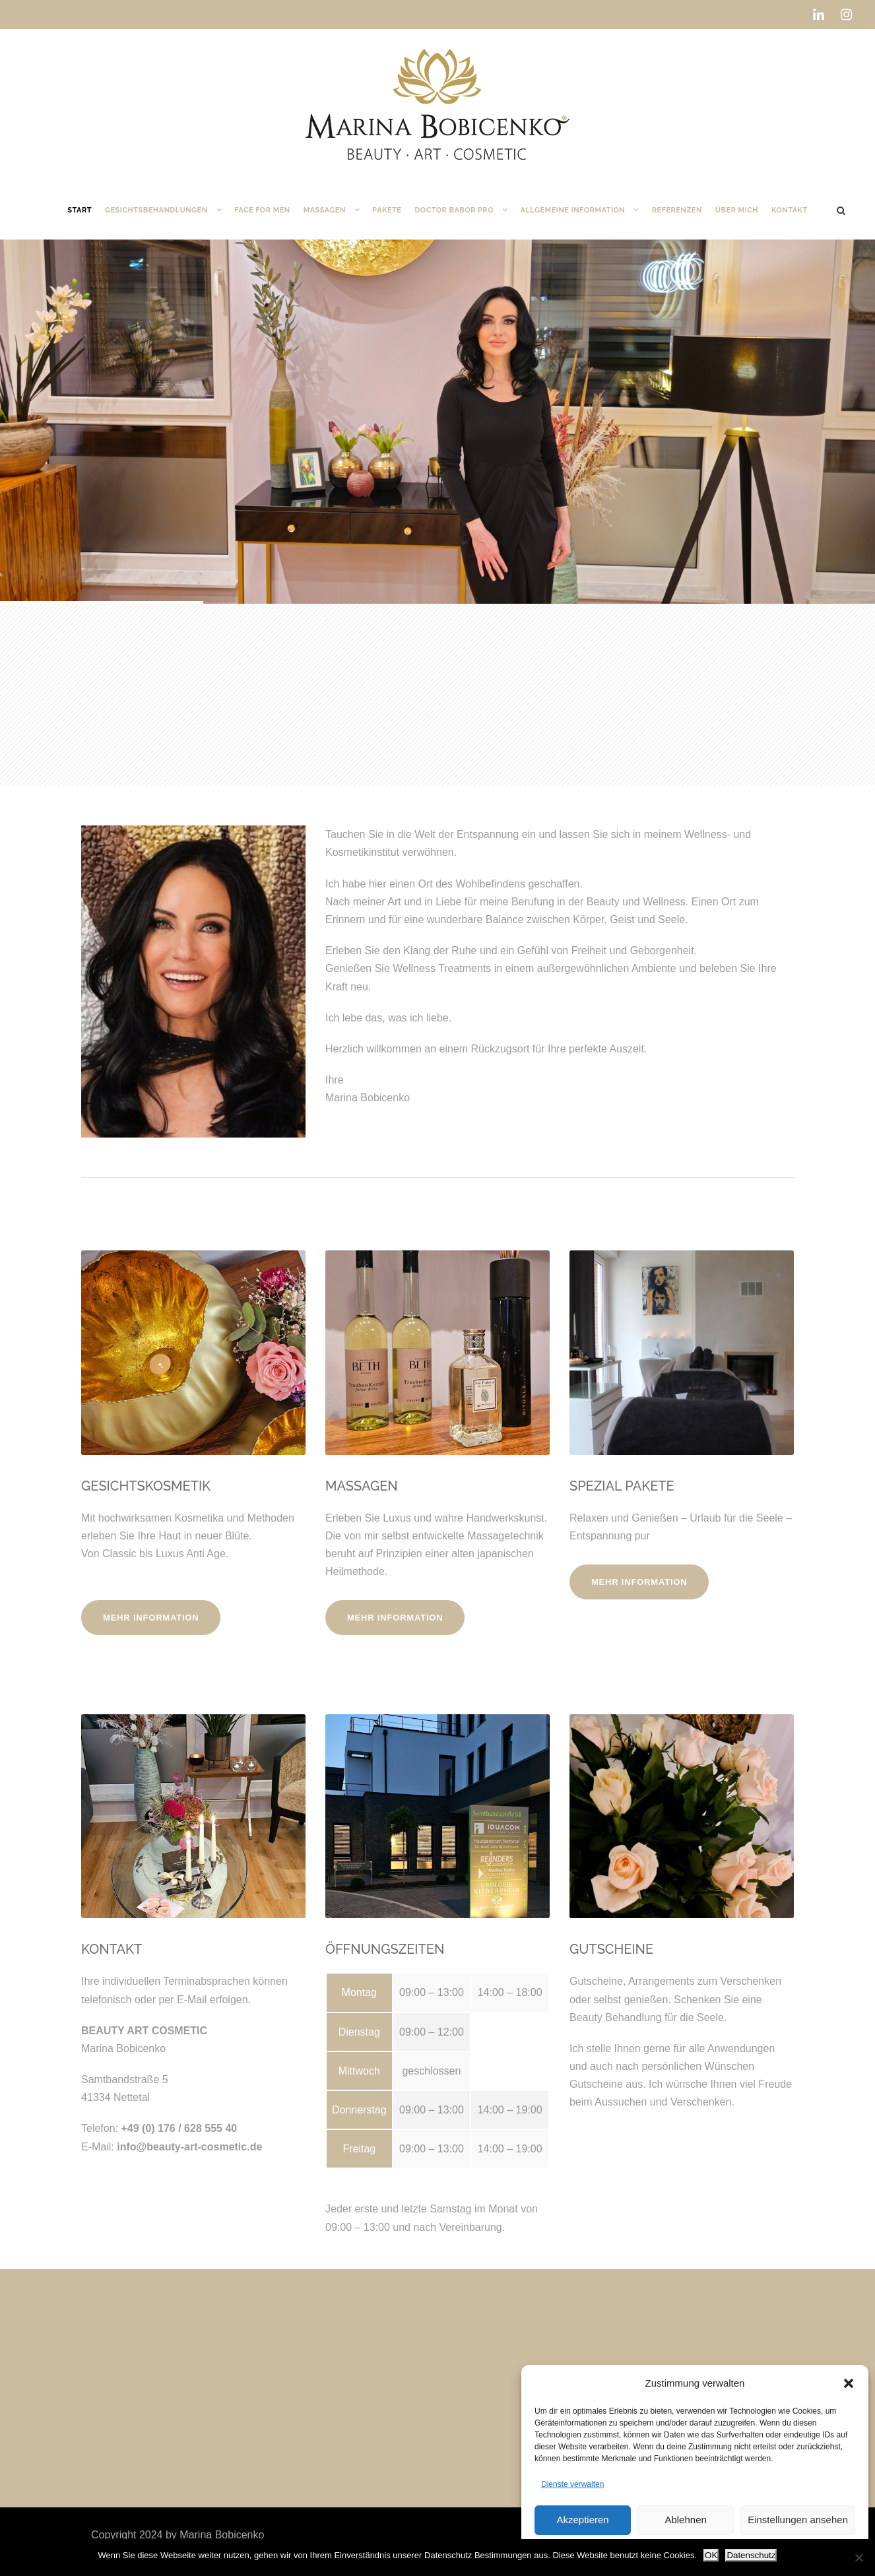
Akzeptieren (582, 2519)
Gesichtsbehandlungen (156, 210)
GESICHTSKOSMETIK (146, 1486)
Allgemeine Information (572, 210)
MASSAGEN (361, 1486)
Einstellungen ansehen (798, 2519)
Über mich (736, 210)
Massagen (325, 210)
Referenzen (677, 210)
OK (711, 2555)
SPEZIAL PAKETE (621, 1486)
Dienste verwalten (572, 2484)
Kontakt (789, 210)
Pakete (386, 210)
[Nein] (858, 2557)
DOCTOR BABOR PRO (454, 210)
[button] (848, 2383)
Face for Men (262, 210)
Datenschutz (751, 2555)
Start (79, 210)
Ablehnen (685, 2519)
